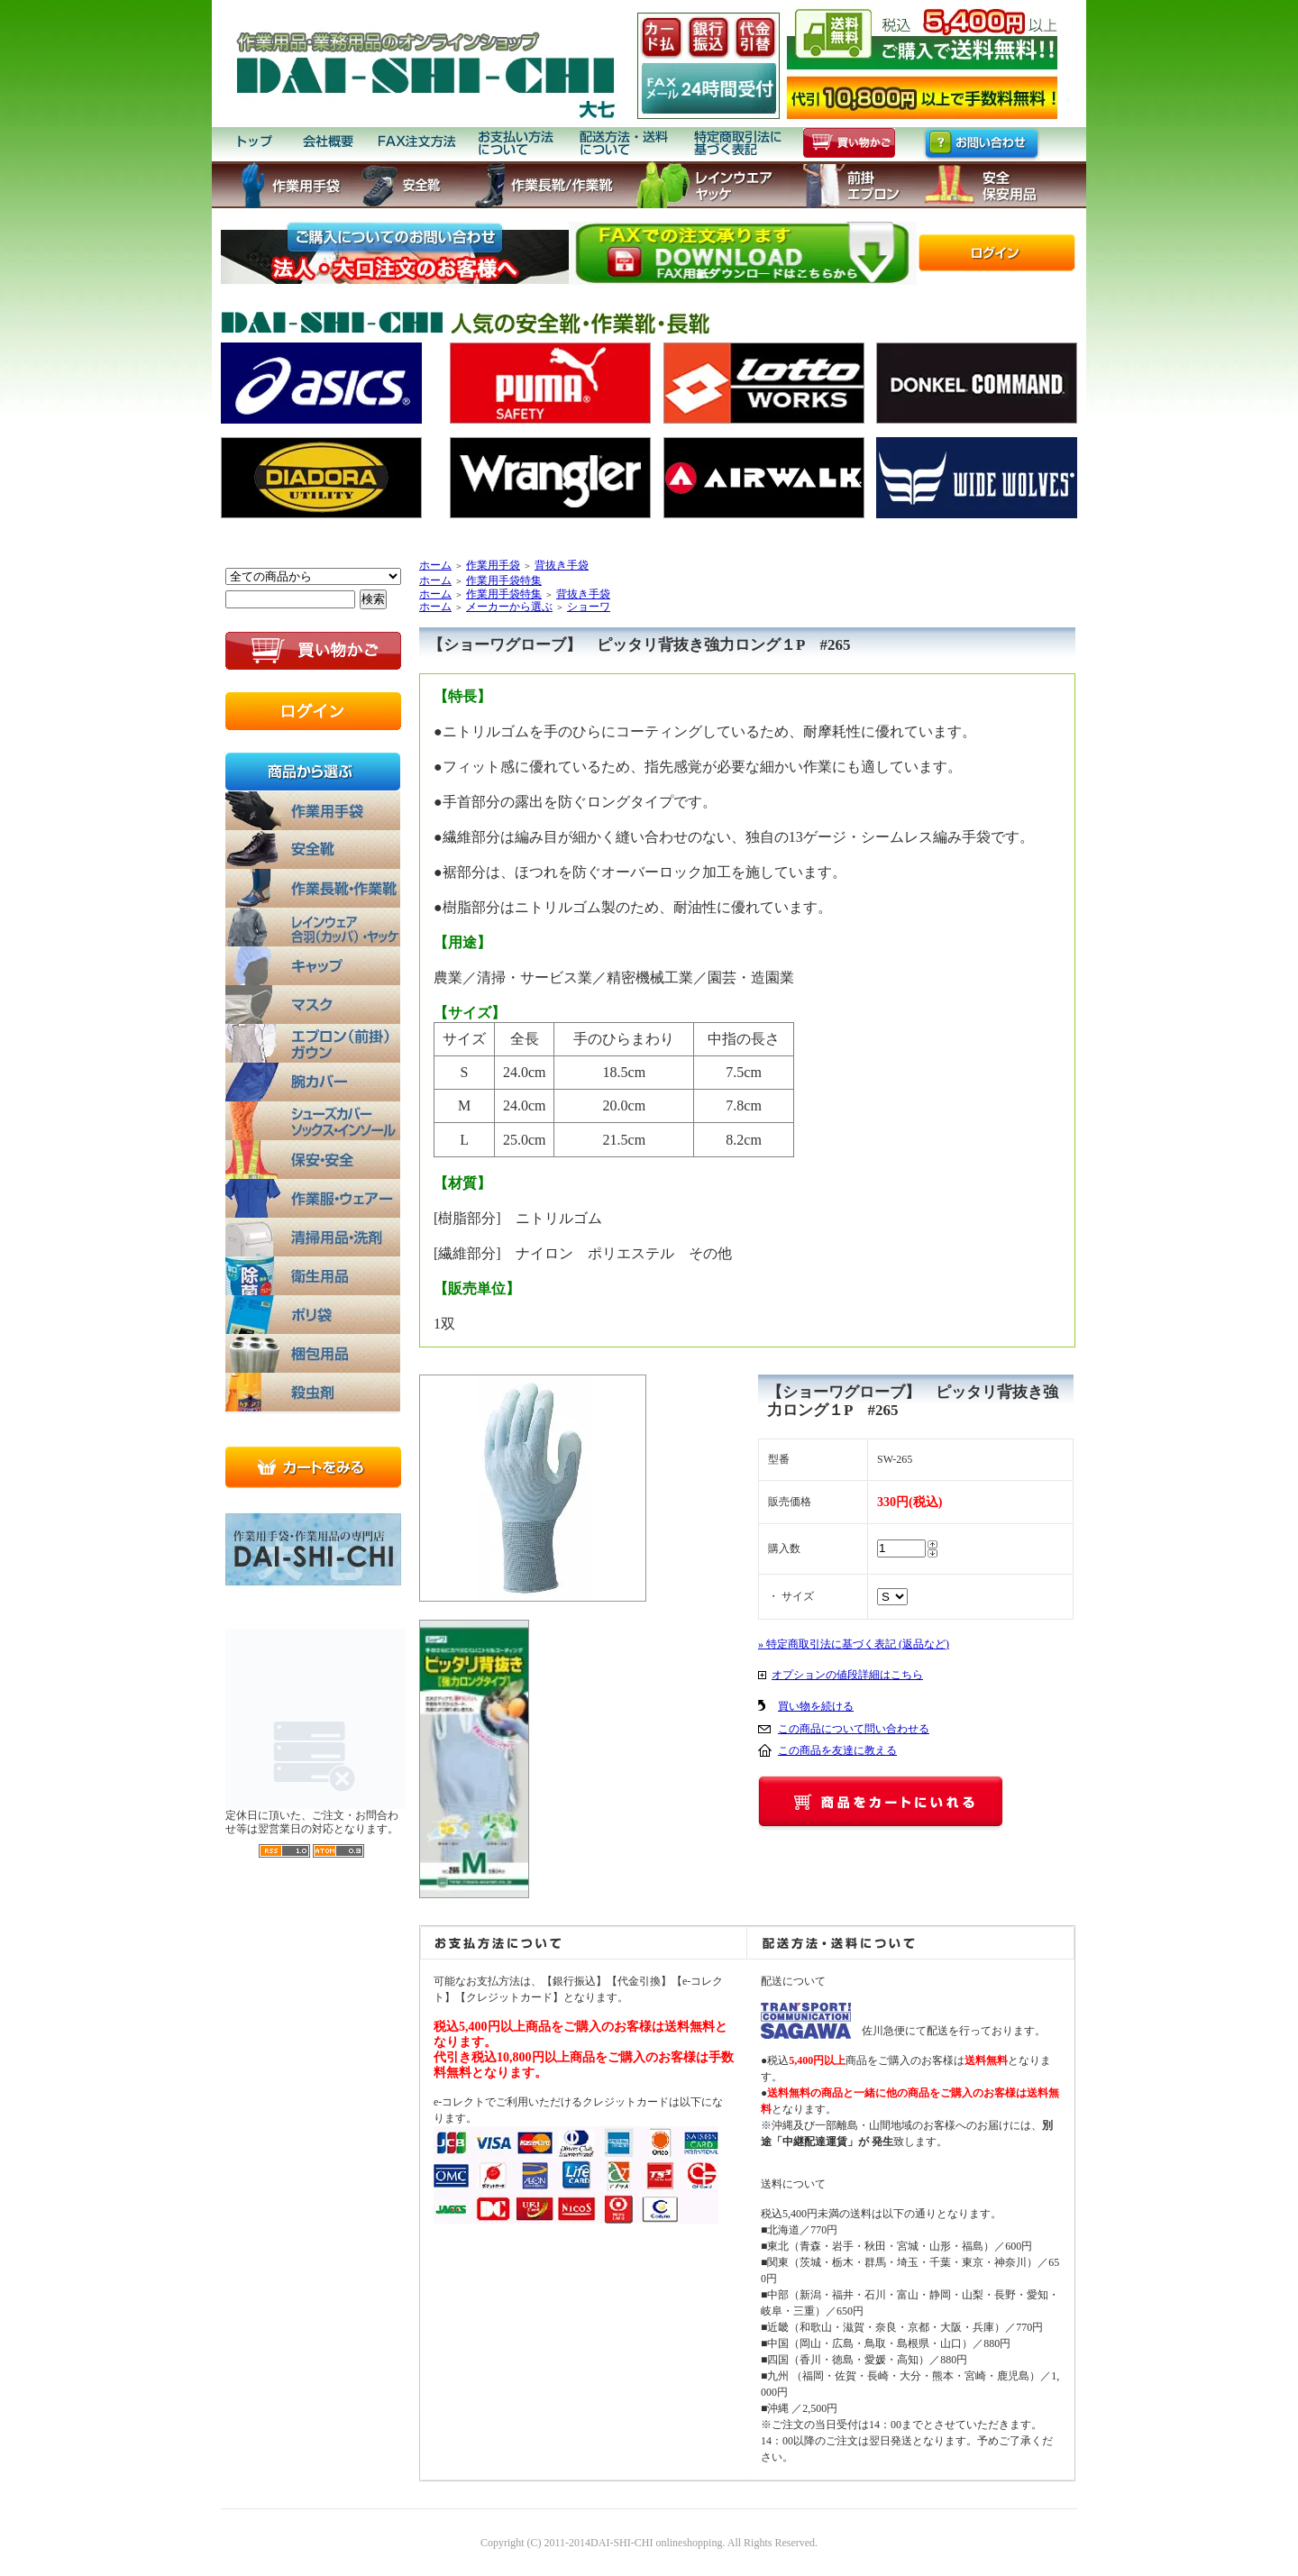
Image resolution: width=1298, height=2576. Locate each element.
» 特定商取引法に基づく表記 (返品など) (853, 1644)
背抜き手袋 (562, 565)
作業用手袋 (493, 565)
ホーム (435, 565)
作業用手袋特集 (504, 580)
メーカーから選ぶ (509, 606)
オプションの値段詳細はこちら (847, 1674)
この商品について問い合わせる (853, 1728)
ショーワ (588, 606)
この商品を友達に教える (837, 1750)
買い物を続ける (816, 1706)
